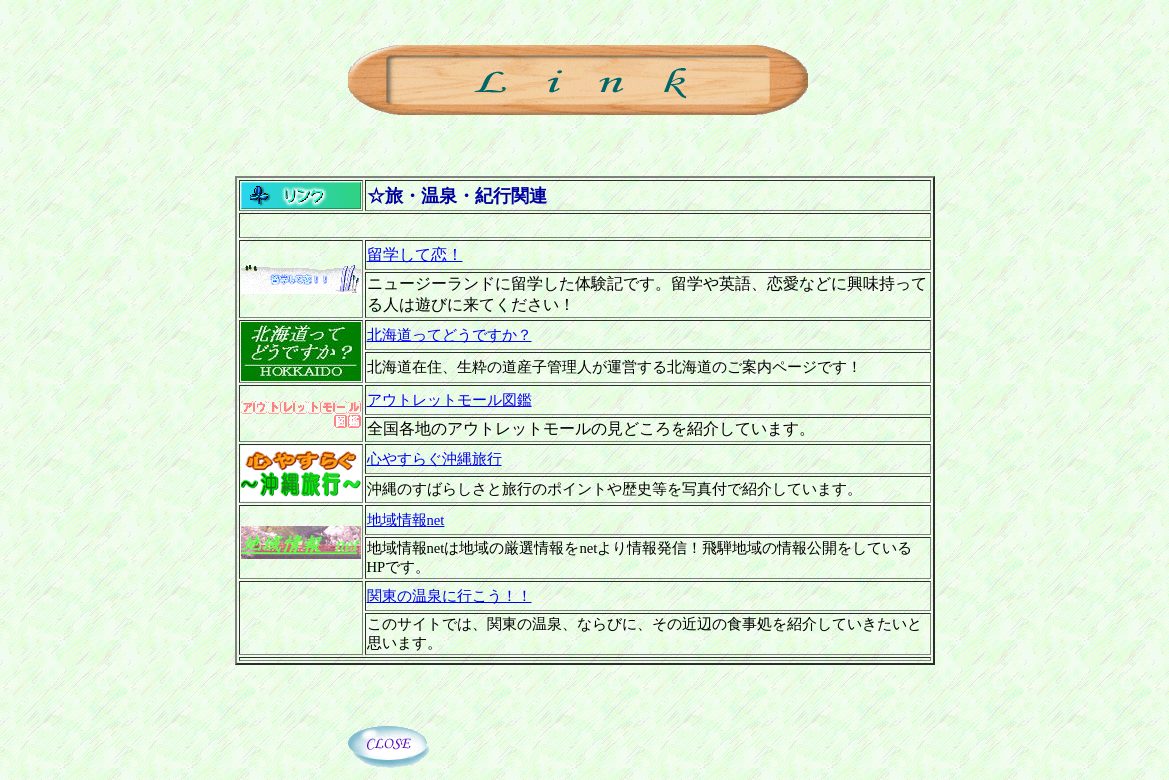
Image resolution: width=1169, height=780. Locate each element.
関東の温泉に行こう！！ (449, 596)
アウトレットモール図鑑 (449, 400)
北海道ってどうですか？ (449, 335)
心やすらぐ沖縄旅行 (434, 459)
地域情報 (406, 520)
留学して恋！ (415, 254)
